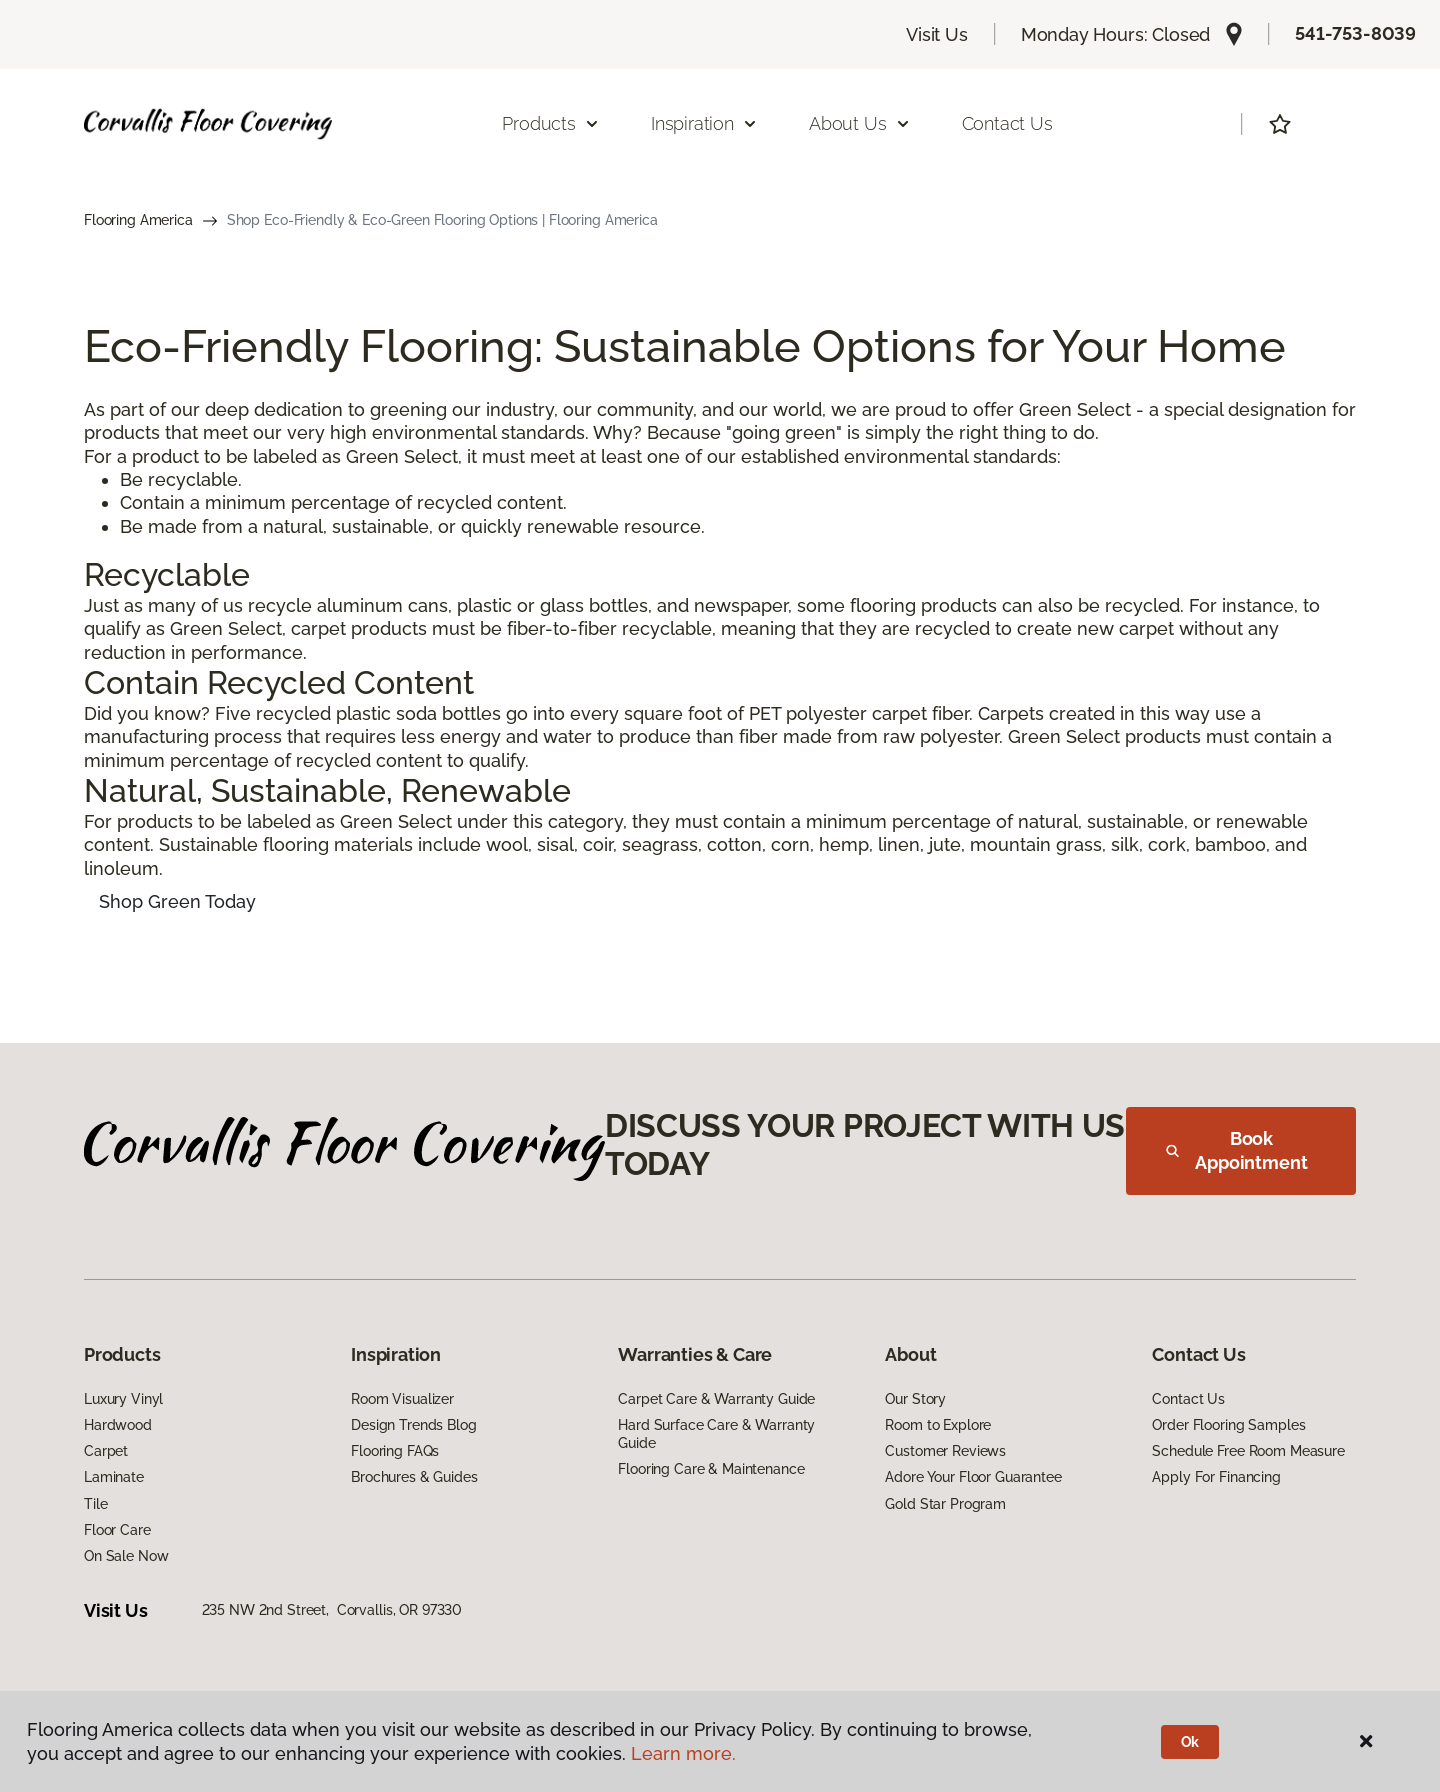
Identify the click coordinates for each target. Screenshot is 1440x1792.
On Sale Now (126, 1556)
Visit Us (937, 34)
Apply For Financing (1216, 1477)
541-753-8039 (1355, 33)
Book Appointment (1237, 1150)
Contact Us (1007, 123)
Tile (95, 1504)
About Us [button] (860, 123)
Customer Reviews (945, 1451)
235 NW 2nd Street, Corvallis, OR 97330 (332, 1610)
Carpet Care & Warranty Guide (716, 1399)
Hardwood (118, 1425)
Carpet (106, 1451)
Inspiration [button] (704, 123)
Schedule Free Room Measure (1248, 1451)
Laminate (114, 1477)
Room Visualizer (402, 1399)
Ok (1190, 1742)
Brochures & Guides (414, 1477)
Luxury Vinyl (123, 1399)
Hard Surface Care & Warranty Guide (716, 1434)
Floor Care (117, 1530)
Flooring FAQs (395, 1451)
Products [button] (551, 123)
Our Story (915, 1399)
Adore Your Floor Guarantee (973, 1477)
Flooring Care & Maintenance (711, 1469)
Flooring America (138, 220)
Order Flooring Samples (1228, 1425)
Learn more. (683, 1753)
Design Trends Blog (413, 1425)
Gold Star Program (945, 1504)
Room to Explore (938, 1425)
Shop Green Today (177, 901)
